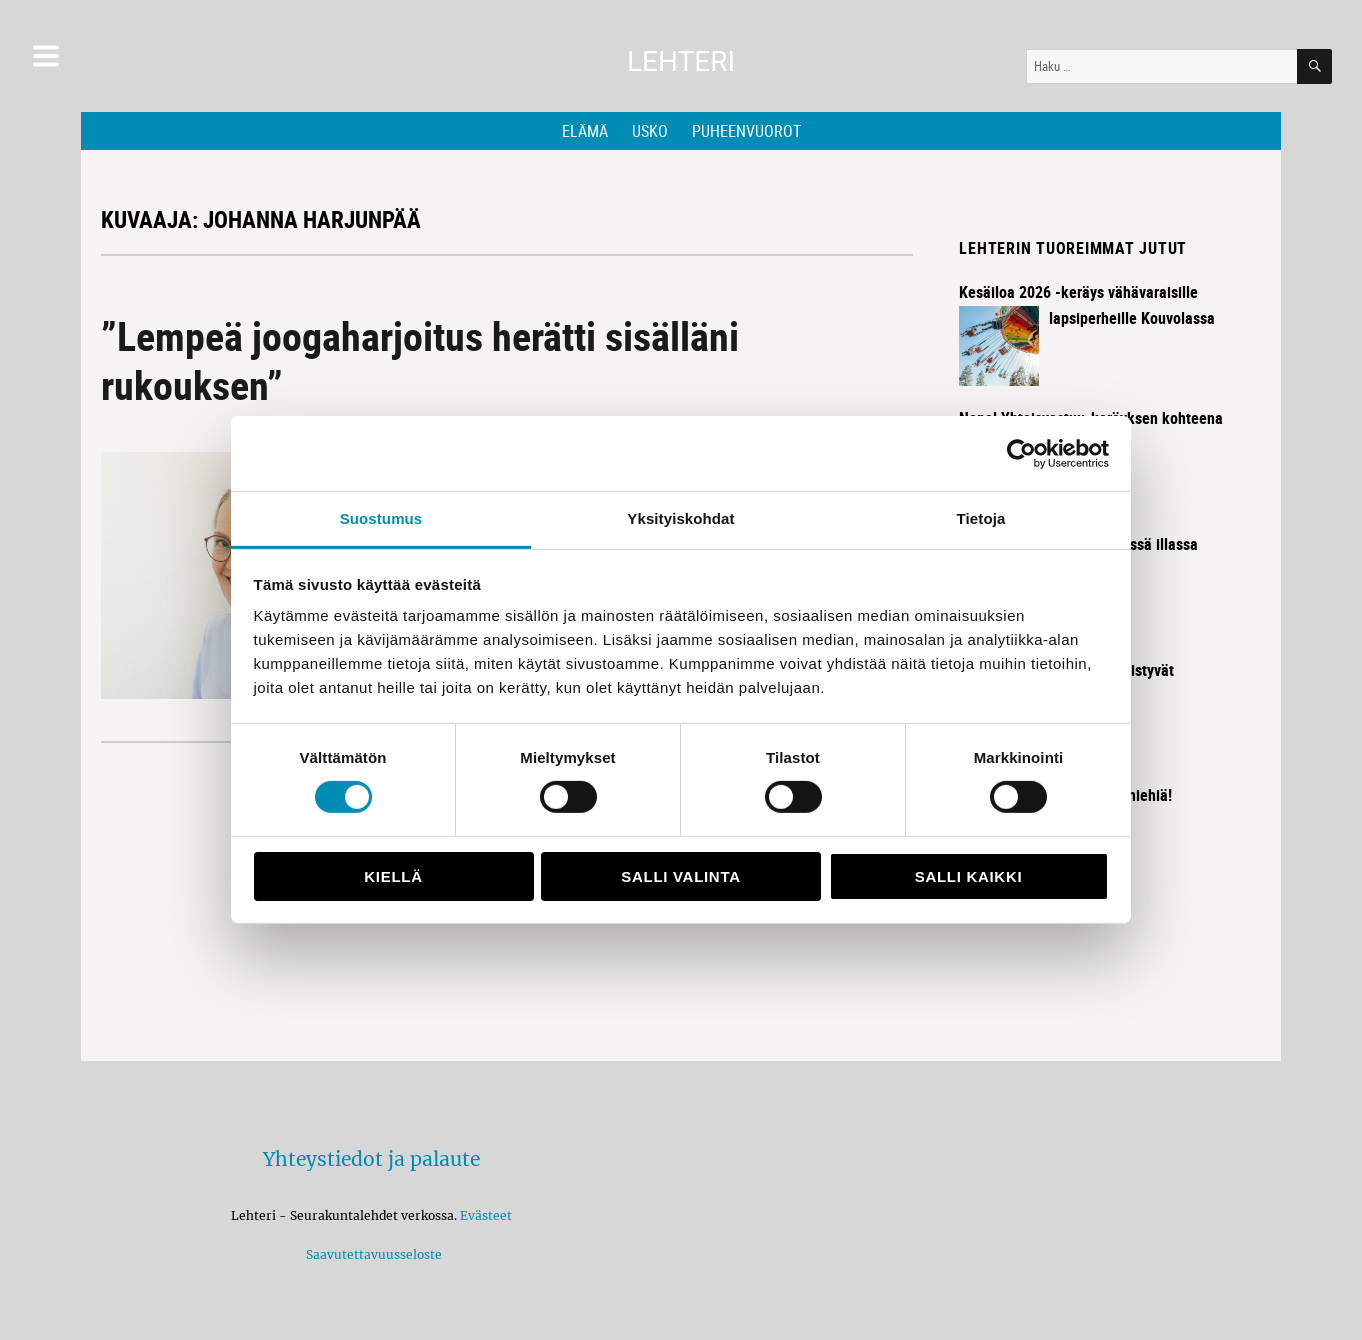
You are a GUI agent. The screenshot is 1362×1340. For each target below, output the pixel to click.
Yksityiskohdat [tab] (680, 518)
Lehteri (681, 61)
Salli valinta (680, 876)
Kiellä (393, 876)
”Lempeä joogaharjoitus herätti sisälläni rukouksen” (420, 360)
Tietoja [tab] (981, 518)
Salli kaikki (969, 876)
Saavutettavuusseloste (371, 1254)
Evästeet (486, 1215)
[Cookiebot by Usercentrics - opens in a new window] (1021, 453)
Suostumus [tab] (381, 518)
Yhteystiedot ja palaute (371, 1159)
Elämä (585, 131)
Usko (650, 131)
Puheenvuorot (746, 131)
